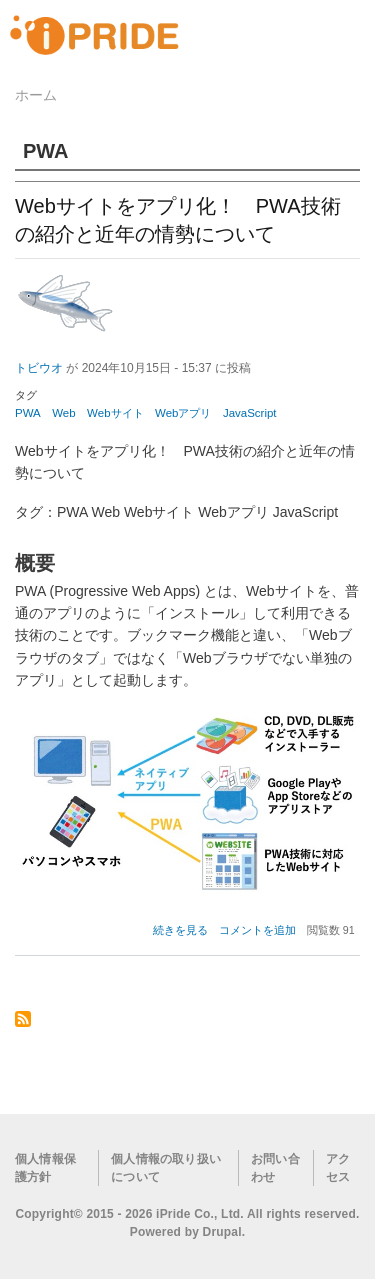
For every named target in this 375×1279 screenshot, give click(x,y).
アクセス (338, 1168)
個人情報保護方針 (45, 1168)
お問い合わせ (275, 1168)
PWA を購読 (23, 1020)
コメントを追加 (257, 930)
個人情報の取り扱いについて (166, 1168)
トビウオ (39, 368)
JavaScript (250, 413)
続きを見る (180, 930)
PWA (28, 413)
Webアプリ (183, 413)
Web (63, 413)
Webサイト (115, 413)
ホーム (36, 95)
